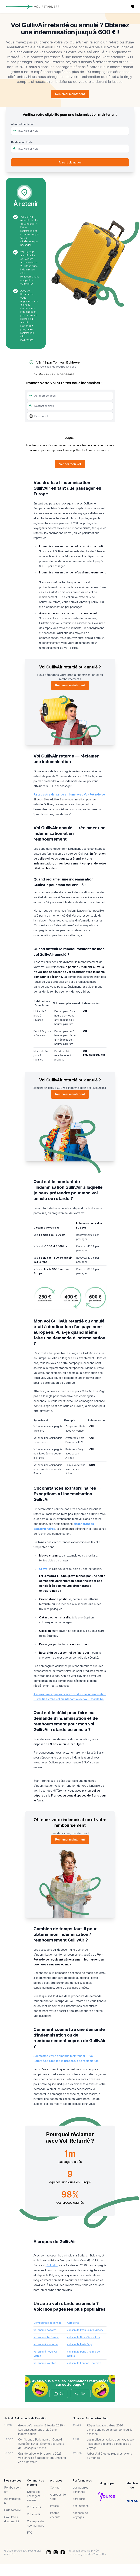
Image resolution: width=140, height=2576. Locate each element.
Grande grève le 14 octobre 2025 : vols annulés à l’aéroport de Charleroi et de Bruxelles (42, 2460)
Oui (59, 2396)
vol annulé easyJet (45, 2332)
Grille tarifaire (12, 2512)
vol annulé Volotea (45, 2365)
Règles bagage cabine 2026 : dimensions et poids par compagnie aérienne (109, 2432)
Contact (55, 2490)
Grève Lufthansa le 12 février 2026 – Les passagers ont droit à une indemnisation (41, 2432)
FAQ (29, 2535)
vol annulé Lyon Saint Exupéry (85, 2332)
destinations (81, 2508)
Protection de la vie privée (83, 2553)
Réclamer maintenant (70, 94)
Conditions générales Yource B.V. (87, 2556)
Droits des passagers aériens (33, 2498)
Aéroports (73, 2325)
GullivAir (52, 2267)
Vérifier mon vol (70, 464)
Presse (54, 2508)
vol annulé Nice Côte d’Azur (83, 2339)
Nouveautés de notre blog (90, 2421)
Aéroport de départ (23, 124)
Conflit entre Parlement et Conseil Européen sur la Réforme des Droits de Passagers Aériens (41, 2446)
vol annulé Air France (46, 2339)
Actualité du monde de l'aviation (25, 2421)
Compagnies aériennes (47, 2325)
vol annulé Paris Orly (79, 2346)
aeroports (79, 2501)
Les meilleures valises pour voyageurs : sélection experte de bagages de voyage (111, 2446)
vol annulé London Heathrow (84, 2365)
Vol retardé (34, 2509)
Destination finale (22, 142)
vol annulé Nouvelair (46, 2346)
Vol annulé (33, 2516)
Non (80, 2396)
